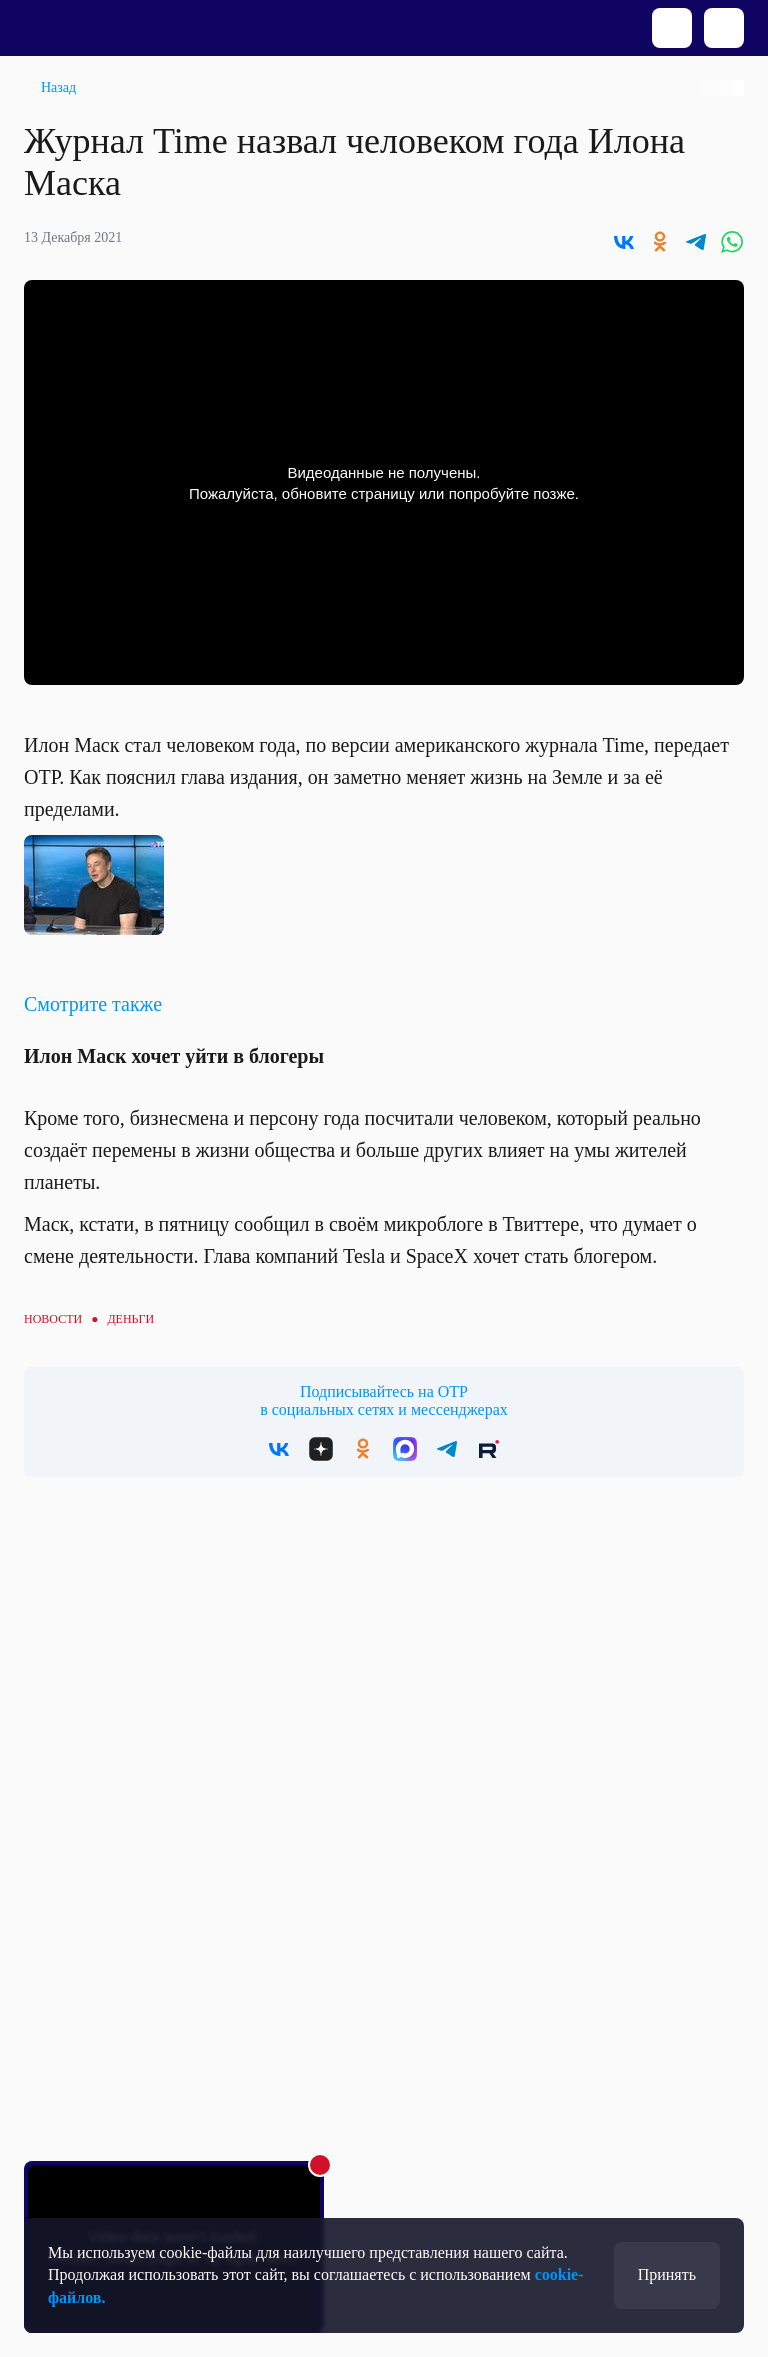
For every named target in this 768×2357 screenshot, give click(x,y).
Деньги (130, 1319)
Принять (667, 2274)
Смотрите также (93, 1004)
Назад (58, 87)
